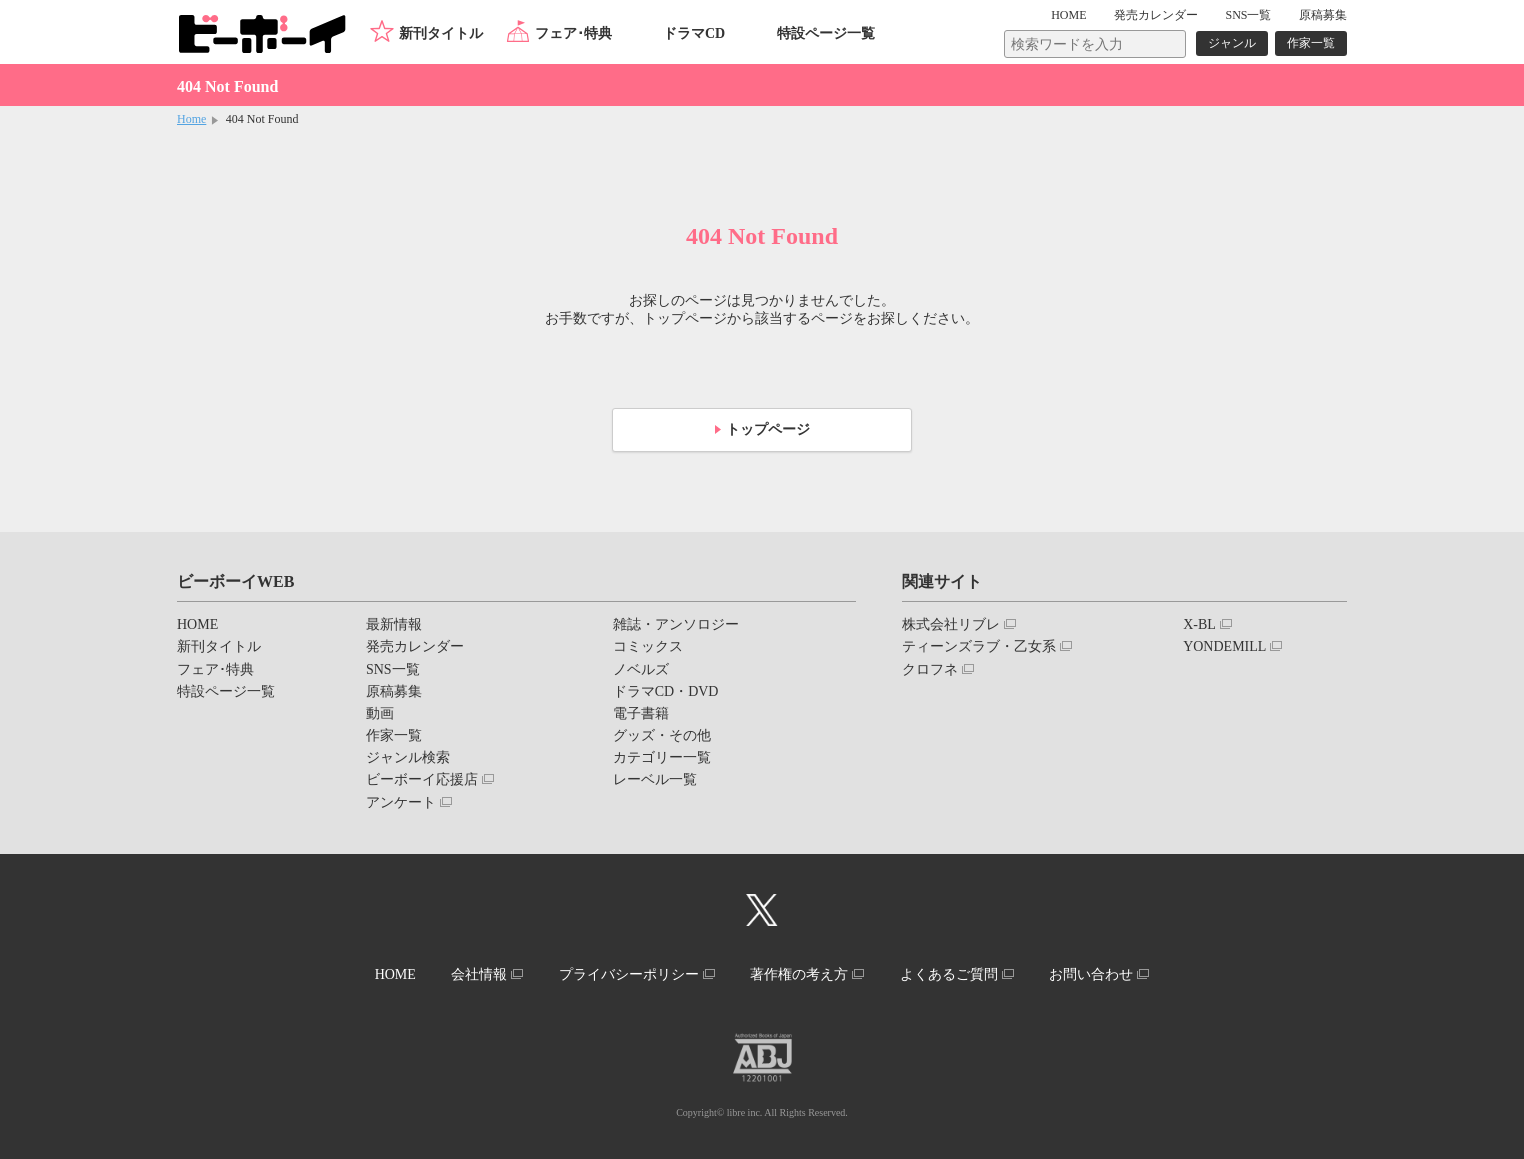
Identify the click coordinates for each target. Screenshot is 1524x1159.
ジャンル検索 (408, 757)
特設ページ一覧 (826, 33)
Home (191, 119)
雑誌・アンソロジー (676, 624)
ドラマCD (694, 33)
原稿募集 (1323, 15)
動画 (380, 713)
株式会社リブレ (951, 624)
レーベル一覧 (655, 779)
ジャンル (1232, 43)
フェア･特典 (573, 33)
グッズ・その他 (662, 735)
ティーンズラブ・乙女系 (979, 646)
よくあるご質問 (949, 974)
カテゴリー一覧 (662, 757)
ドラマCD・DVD (666, 691)
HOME (1068, 15)
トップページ (768, 429)
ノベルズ (641, 669)
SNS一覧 (1248, 15)
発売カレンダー (415, 646)
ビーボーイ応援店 (422, 779)
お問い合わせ (1091, 974)
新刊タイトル (441, 33)
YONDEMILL (1224, 646)
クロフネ (930, 669)
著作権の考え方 (799, 974)
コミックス (648, 646)
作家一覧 (1311, 43)
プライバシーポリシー (629, 974)
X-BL (1199, 624)
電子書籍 (641, 713)
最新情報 (394, 624)
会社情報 (479, 974)
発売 (1156, 15)
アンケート (401, 802)
